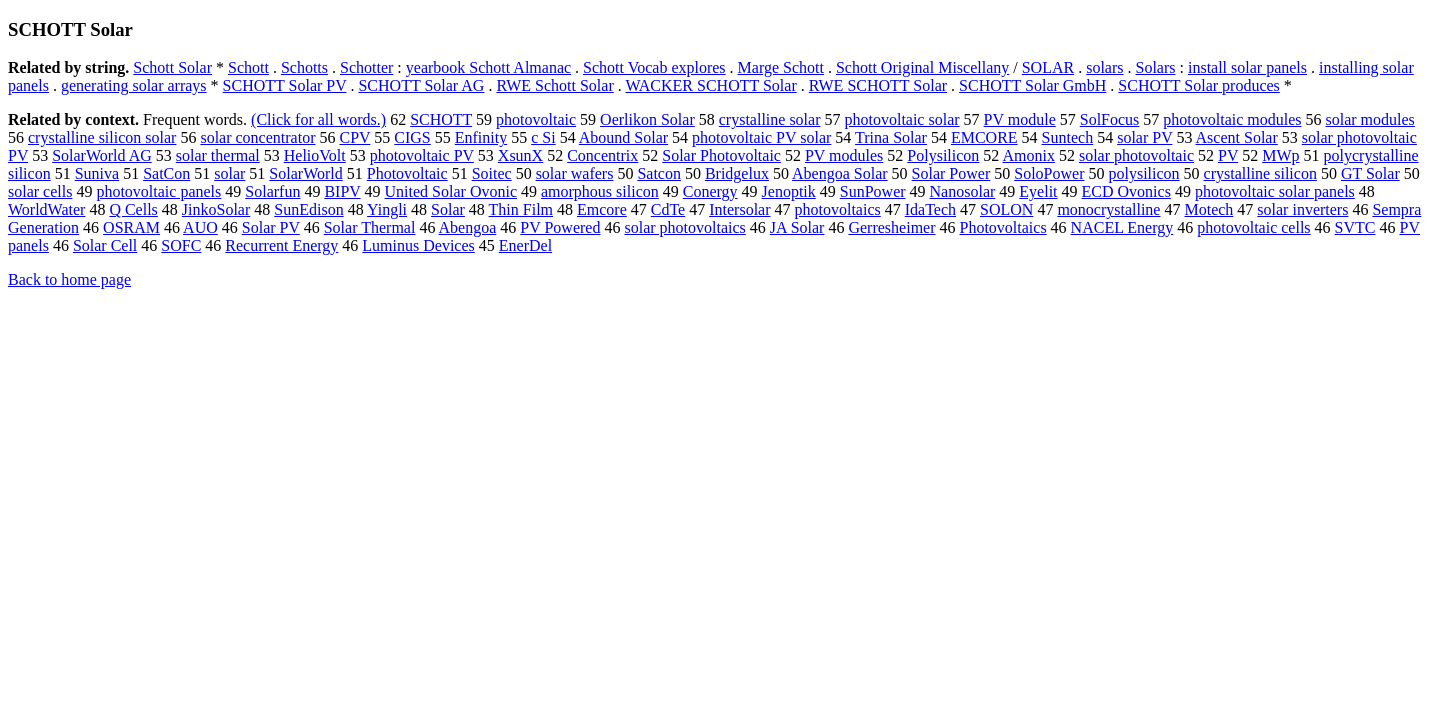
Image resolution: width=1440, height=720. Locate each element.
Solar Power (951, 173)
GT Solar (1370, 173)
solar (229, 173)
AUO (200, 227)
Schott (248, 67)
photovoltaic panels (158, 191)
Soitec (492, 173)
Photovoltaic (407, 173)
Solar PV (271, 227)
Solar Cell (105, 245)
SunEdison (308, 209)
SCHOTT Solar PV (285, 85)
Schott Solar (172, 67)
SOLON (1006, 209)
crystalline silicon (1260, 173)
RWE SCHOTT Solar (878, 85)
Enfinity (481, 137)
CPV (354, 137)
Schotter (366, 67)
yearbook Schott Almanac (488, 67)
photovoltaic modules (1232, 119)
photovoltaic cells (1253, 227)
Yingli (387, 209)
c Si (543, 137)
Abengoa (468, 227)
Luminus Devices (418, 245)
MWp (1280, 155)
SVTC (1355, 227)
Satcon (659, 173)
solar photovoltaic (1136, 155)
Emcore (602, 209)
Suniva (97, 173)
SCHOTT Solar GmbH (1032, 85)
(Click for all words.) (318, 119)
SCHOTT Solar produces (1198, 85)
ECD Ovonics (1126, 191)
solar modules (1370, 119)
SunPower (873, 191)
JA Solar (797, 227)
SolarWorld (305, 173)
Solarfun (272, 191)
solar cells (40, 191)
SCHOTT (441, 119)
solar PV (1144, 137)
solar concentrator (257, 137)
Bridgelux (737, 173)
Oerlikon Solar (647, 119)
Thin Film (521, 209)
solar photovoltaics (684, 227)
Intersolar (739, 209)
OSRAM (131, 227)
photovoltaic (536, 119)
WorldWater (46, 209)
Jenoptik (789, 191)
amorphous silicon (600, 191)
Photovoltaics (1003, 227)
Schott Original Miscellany (922, 67)
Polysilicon (943, 155)
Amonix (1028, 155)
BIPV (342, 191)
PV (1228, 155)
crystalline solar (770, 119)
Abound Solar (623, 137)
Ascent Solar (1237, 137)
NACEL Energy (1122, 227)
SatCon (166, 173)
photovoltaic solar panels (1275, 191)
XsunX (520, 155)
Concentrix (602, 155)
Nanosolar (963, 191)
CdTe (668, 209)
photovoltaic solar (901, 119)
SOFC (181, 245)
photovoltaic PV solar (761, 137)
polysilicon (1143, 173)
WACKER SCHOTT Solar (710, 85)
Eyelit (1038, 191)
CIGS (412, 137)
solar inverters (1302, 209)
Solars (1156, 67)
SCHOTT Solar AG (421, 85)
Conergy (710, 191)
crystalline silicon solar (102, 137)
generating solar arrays (134, 85)
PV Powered (560, 227)
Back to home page (69, 279)
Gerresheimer (891, 227)
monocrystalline (1108, 209)
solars (1104, 67)
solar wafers (575, 173)
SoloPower (1049, 173)
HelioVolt (315, 155)
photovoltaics (838, 209)
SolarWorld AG (102, 155)
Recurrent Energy (281, 245)
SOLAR (1048, 67)
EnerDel (525, 245)
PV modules (844, 155)
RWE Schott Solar (554, 85)
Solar (448, 209)
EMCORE (984, 137)
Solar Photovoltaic (721, 155)
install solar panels (1247, 67)
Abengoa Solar (840, 173)
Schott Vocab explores (654, 67)
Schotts (304, 67)
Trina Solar (891, 137)
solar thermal (218, 155)
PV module (1020, 119)
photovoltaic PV (422, 155)
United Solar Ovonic (451, 191)
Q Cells (133, 209)
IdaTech (930, 209)
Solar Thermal (370, 227)
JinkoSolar (216, 209)
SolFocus (1110, 119)
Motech (1208, 209)
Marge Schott (781, 67)
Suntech (1068, 137)
